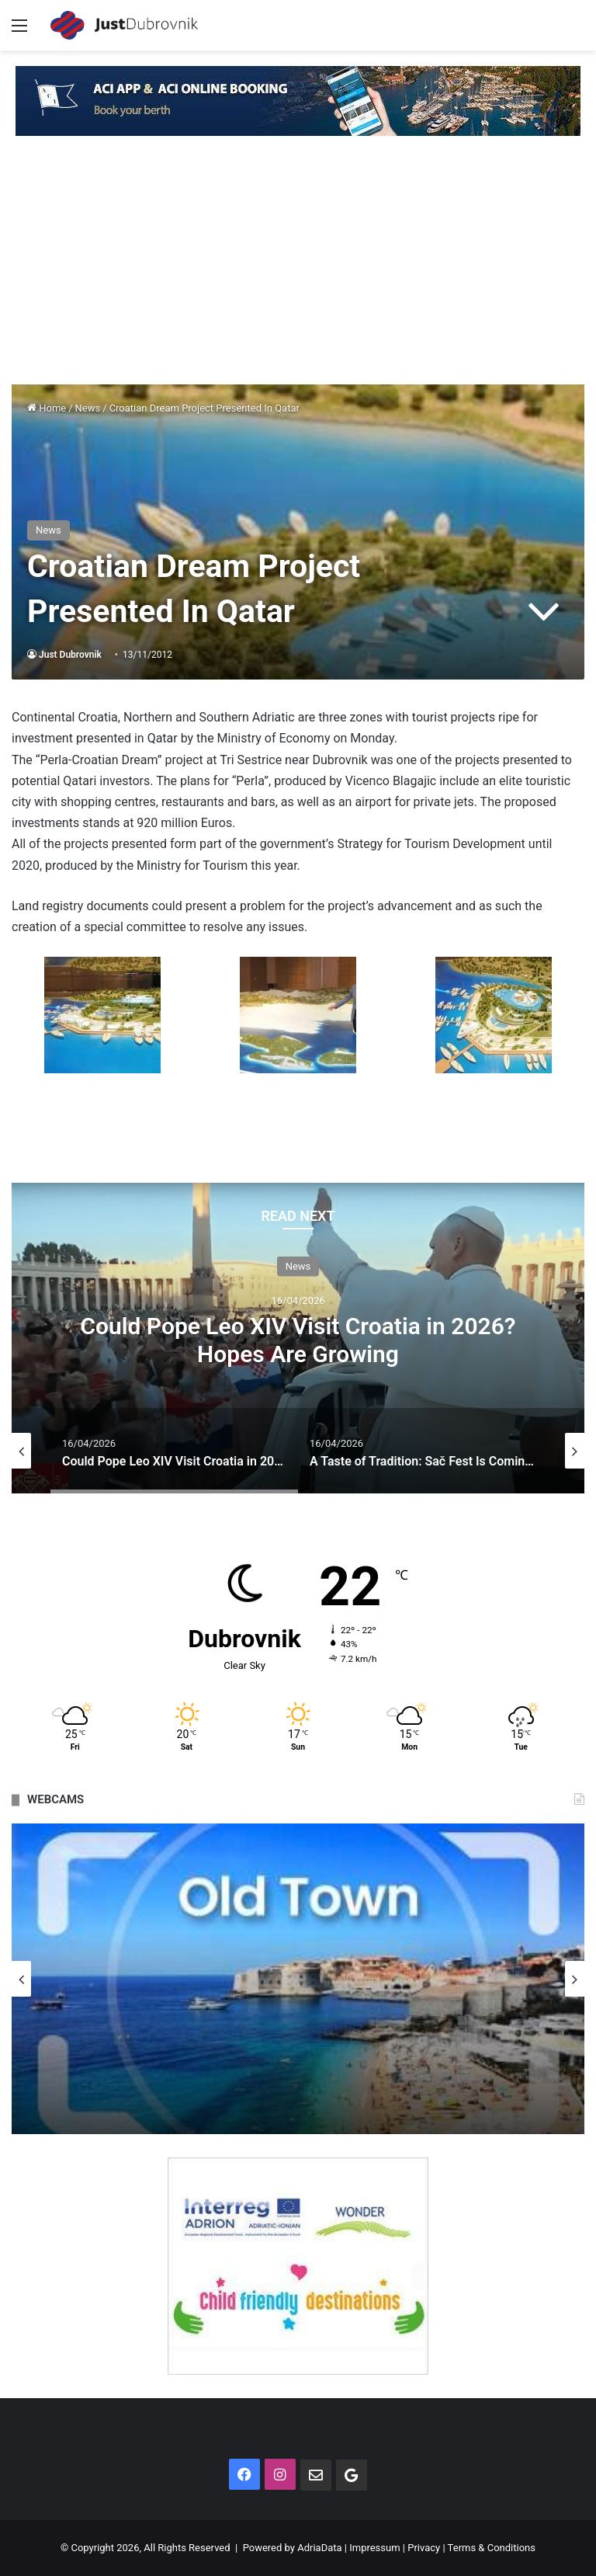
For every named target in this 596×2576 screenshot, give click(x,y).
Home (46, 408)
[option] (298, 1338)
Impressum (374, 2547)
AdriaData (319, 2547)
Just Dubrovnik (70, 654)
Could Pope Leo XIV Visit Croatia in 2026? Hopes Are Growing (297, 1340)
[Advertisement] (298, 268)
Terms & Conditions (491, 2547)
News (88, 408)
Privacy (423, 2547)
